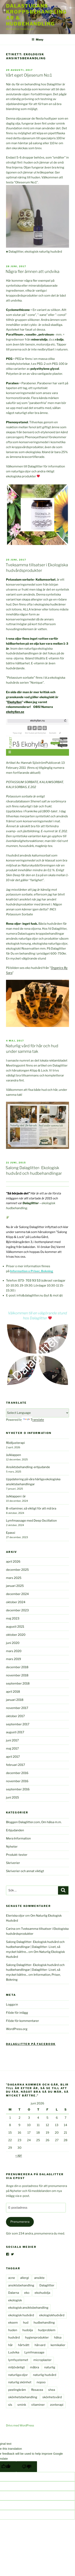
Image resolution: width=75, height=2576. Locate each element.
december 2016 (17, 1773)
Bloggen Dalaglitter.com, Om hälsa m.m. (34, 1822)
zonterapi (56, 2405)
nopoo (41, 2382)
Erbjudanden (15, 1830)
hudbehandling (44, 2322)
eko (26, 2293)
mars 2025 (13, 1578)
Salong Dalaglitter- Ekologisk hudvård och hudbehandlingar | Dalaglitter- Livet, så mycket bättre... (35, 1947)
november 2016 (17, 1781)
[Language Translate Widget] (37, 1412)
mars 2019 (13, 1659)
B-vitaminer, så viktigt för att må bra (31, 1508)
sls (10, 2405)
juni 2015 (12, 1797)
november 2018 (17, 1675)
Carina (10, 1929)
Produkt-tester (16, 1855)
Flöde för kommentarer (22, 2021)
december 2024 (17, 1594)
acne (11, 2278)
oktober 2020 (15, 1635)
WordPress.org (16, 2029)
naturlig (49, 2367)
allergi (24, 2278)
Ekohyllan (14, 702)
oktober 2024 (15, 1602)
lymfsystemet (18, 2360)
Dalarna (13, 2293)
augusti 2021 (15, 1626)
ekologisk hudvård (21, 2315)
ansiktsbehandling (21, 2285)
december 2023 (17, 1610)
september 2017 (17, 1724)
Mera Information (18, 1838)
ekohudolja (42, 2293)
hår (10, 2345)
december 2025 (17, 1570)
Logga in (12, 2004)
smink (21, 2405)
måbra (34, 2367)
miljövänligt (16, 2367)
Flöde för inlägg (17, 2012)
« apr (18, 2155)
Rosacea (37, 2390)
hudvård (14, 2337)
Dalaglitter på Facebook (31, 2044)
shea (51, 2390)
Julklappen (13, 1455)
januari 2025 (15, 1586)
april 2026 (13, 1561)
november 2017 (17, 1708)
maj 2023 (12, 1618)
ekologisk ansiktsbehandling (28, 2307)
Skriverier (13, 1863)
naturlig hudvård (44, 2375)
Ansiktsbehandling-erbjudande (28, 1467)
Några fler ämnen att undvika (33, 271)
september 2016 (18, 1789)
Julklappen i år (16, 1496)
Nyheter (12, 1846)
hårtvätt (23, 2345)
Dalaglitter (46, 2285)
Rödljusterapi (15, 1443)
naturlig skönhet (19, 2382)
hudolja (27, 2330)
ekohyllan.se (15, 712)
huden (12, 2330)
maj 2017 (12, 1748)
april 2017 (13, 1757)
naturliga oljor (18, 2375)
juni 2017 (12, 1740)
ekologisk (15, 2300)
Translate (33, 1420)
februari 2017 (15, 1765)
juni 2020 (12, 1643)
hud (25, 2322)
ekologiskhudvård (51, 2315)
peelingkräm (17, 2390)
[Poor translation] (26, 2466)
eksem (13, 2322)
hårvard (40, 2345)
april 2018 (13, 1691)
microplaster (42, 2360)
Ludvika (13, 2352)
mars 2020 (13, 1651)
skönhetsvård (52, 2397)
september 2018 (18, 1683)
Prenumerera (19, 2222)
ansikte (39, 2278)
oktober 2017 (15, 1716)
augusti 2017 (15, 1732)
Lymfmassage (34, 2352)
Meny (37, 39)
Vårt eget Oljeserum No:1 (29, 75)
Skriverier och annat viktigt (25, 1871)
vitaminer (38, 2405)
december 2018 (17, 1667)
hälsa (57, 2337)
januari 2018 (14, 1700)
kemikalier (58, 2345)
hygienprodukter (37, 2337)
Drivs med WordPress (20, 2425)
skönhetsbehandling (22, 2397)
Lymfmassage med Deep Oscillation (31, 1520)
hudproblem (46, 2330)
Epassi (10, 1533)
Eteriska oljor (15, 1915)
